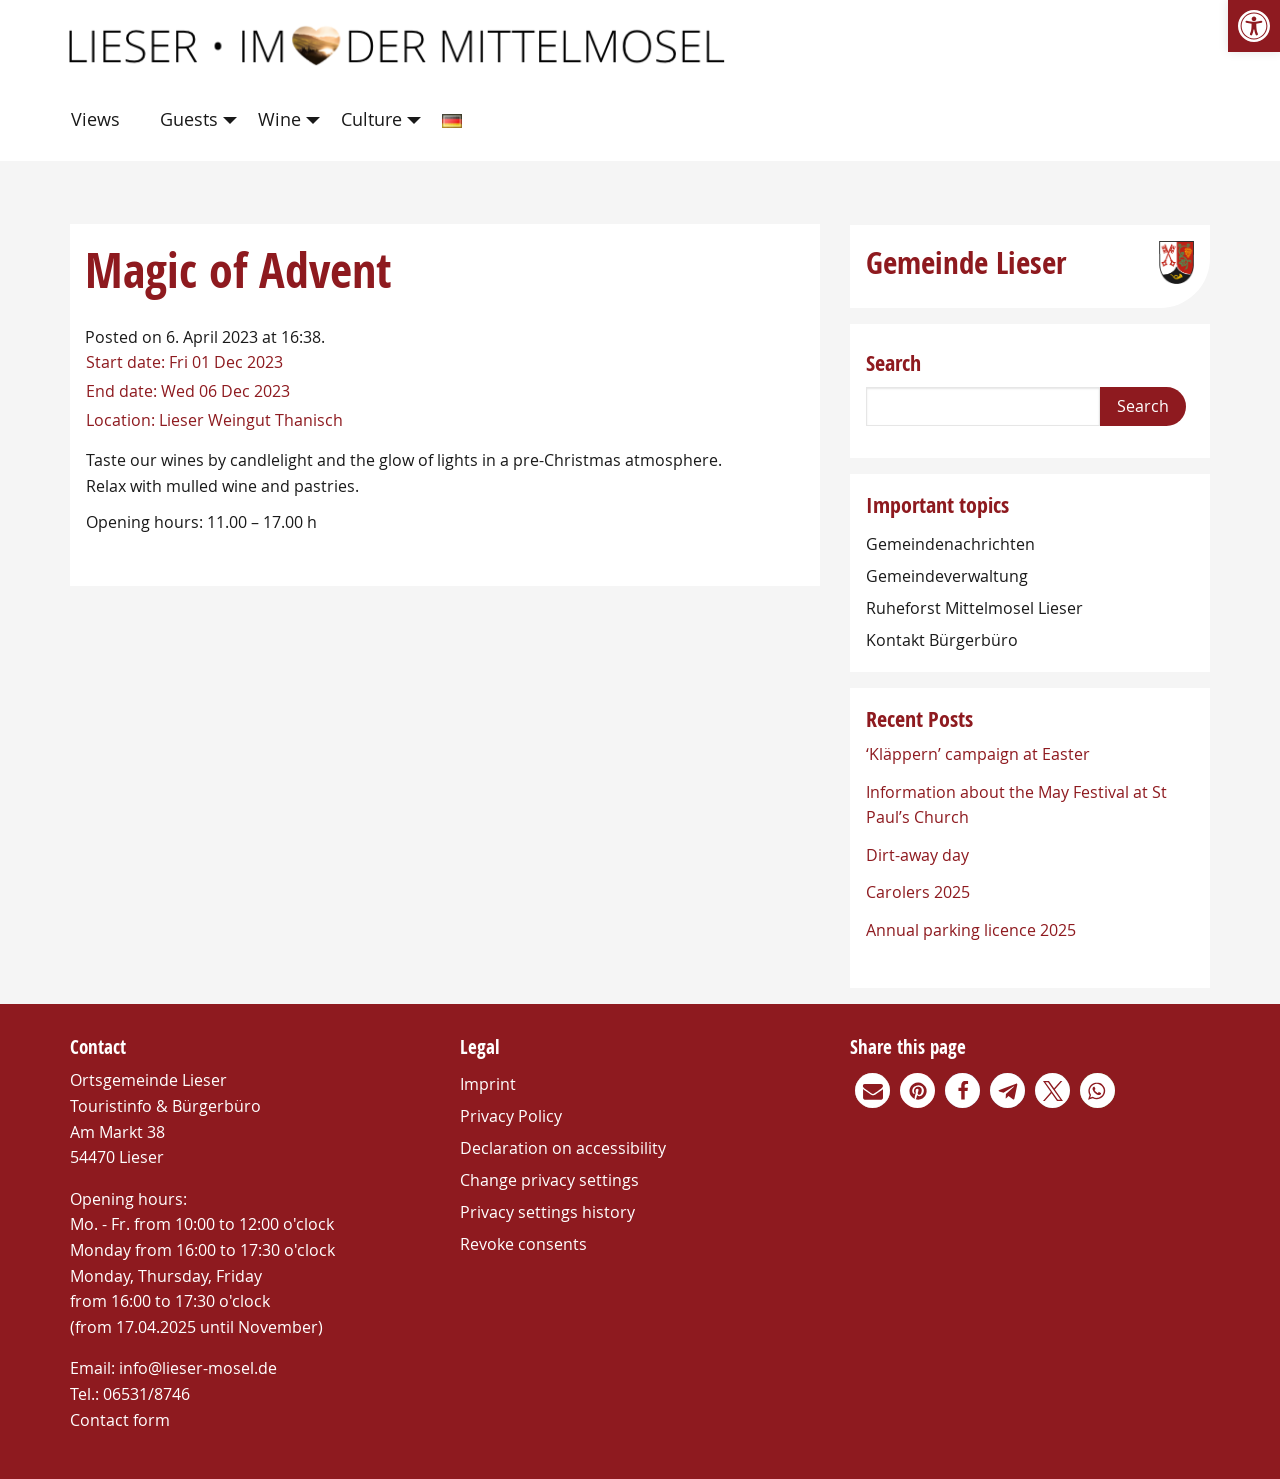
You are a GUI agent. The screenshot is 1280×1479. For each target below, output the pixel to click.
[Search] (983, 406)
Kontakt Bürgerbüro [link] (942, 640)
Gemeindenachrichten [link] (950, 544)
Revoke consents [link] (523, 1244)
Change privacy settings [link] (549, 1180)
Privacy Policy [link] (511, 1116)
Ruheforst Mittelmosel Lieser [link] (974, 608)
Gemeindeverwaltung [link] (947, 576)
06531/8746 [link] (146, 1394)
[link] (1254, 26)
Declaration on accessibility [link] (563, 1148)
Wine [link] (279, 119)
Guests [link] (189, 119)
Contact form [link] (120, 1420)
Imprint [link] (488, 1084)
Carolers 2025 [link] (918, 892)
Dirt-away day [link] (917, 855)
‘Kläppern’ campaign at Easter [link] (978, 754)
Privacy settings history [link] (547, 1212)
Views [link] (95, 119)
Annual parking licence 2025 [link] (971, 930)
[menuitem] (99, 120)
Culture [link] (371, 119)
